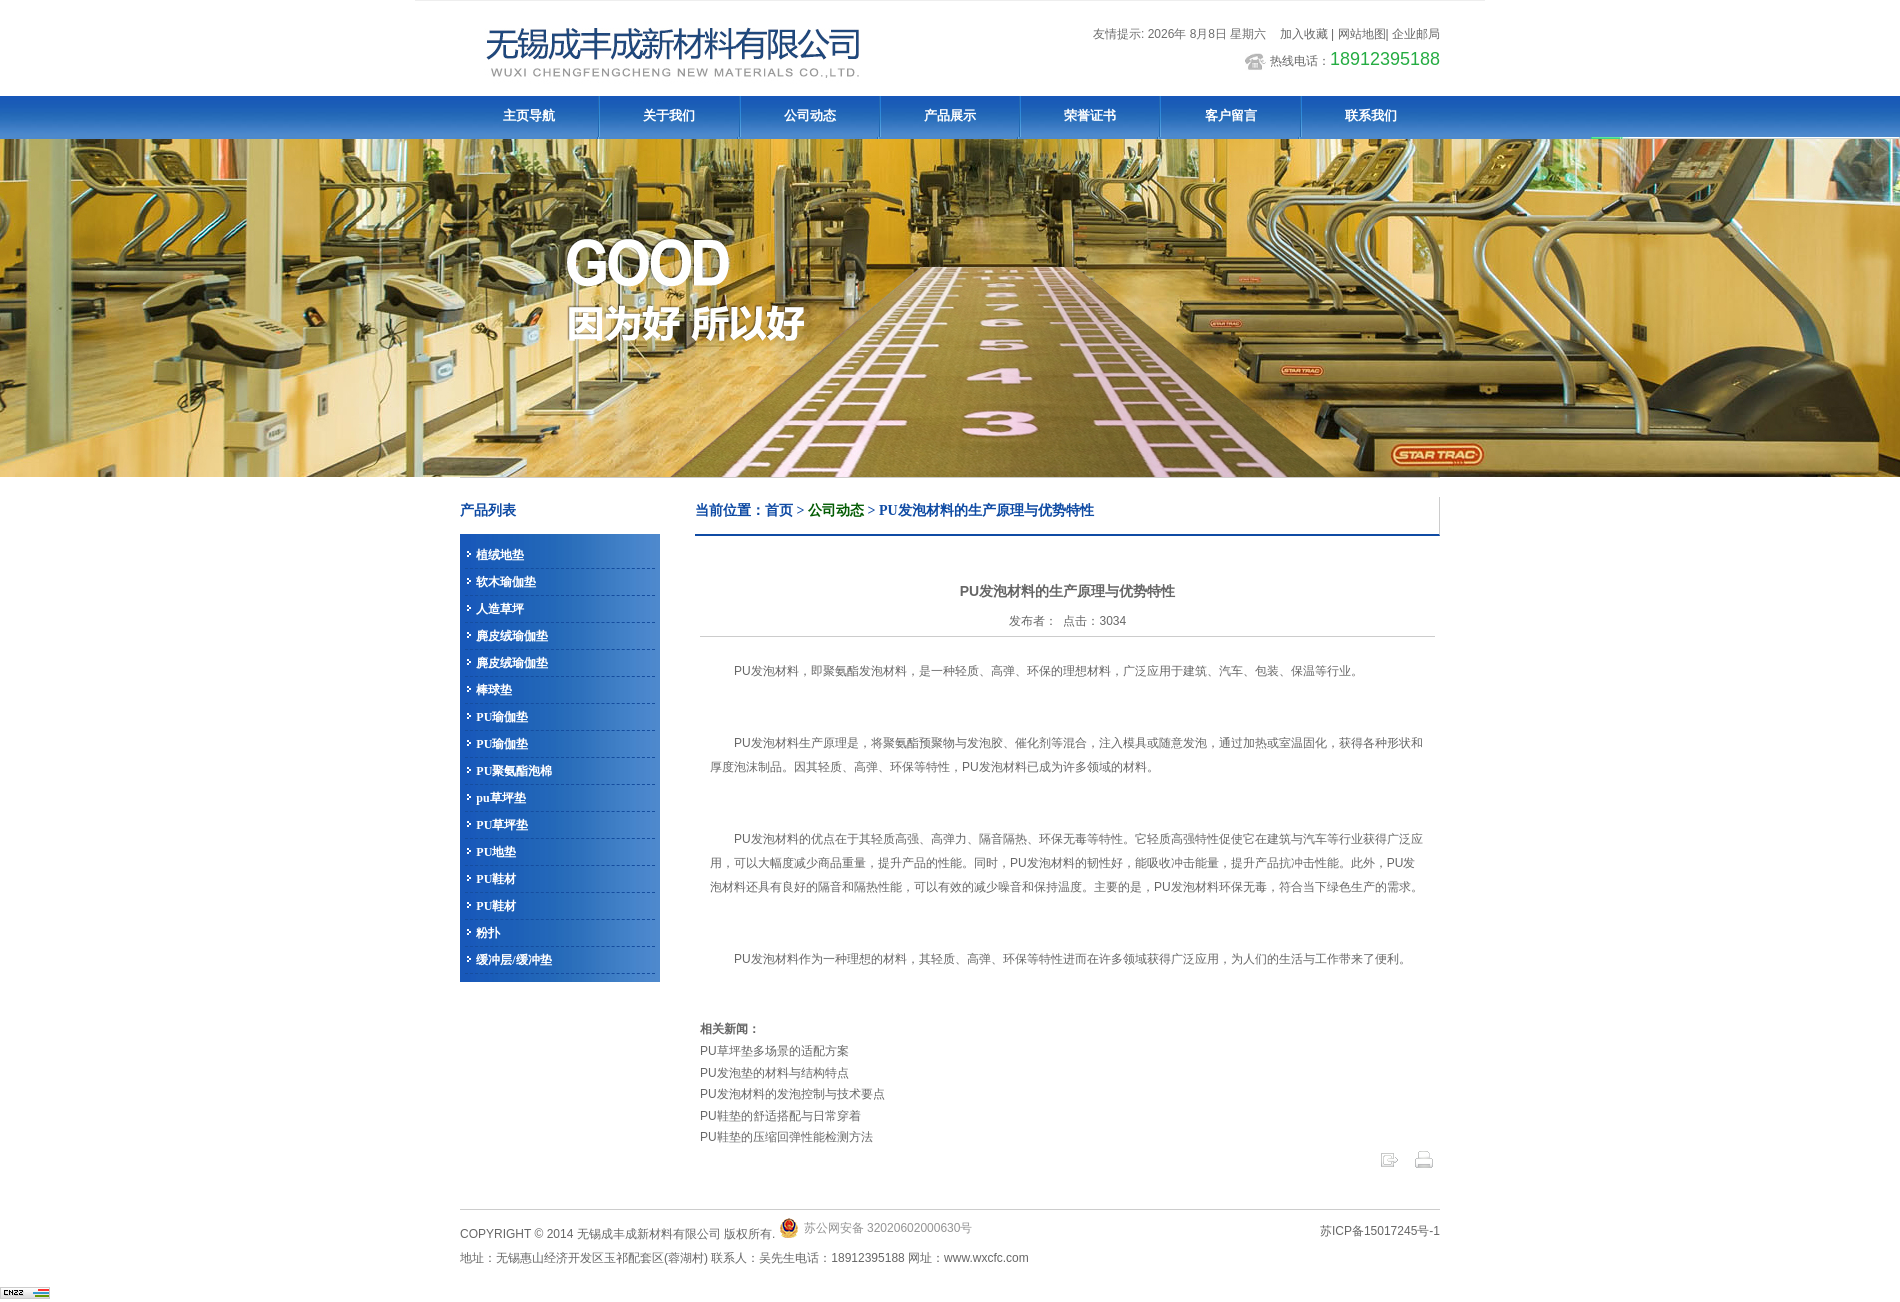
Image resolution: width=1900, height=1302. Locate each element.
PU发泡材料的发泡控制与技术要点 (792, 1094)
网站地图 (1362, 34)
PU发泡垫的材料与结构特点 (774, 1073)
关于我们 (669, 115)
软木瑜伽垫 (506, 582)
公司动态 (810, 115)
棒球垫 (494, 690)
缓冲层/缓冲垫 (513, 960)
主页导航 (529, 115)
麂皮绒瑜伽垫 (512, 636)
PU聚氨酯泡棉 (514, 771)
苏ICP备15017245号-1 (1380, 1231)
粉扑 (488, 933)
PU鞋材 (496, 879)
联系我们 (1371, 115)
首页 (779, 510)
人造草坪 (500, 609)
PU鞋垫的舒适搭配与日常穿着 (780, 1116)
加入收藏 (1301, 34)
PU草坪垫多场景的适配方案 (774, 1051)
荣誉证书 (1090, 115)
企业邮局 (1416, 34)
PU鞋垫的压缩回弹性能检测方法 (786, 1137)
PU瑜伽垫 (502, 717)
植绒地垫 (500, 555)
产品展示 (950, 115)
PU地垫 (496, 852)
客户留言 (1231, 115)
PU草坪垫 (502, 825)
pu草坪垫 (500, 798)
